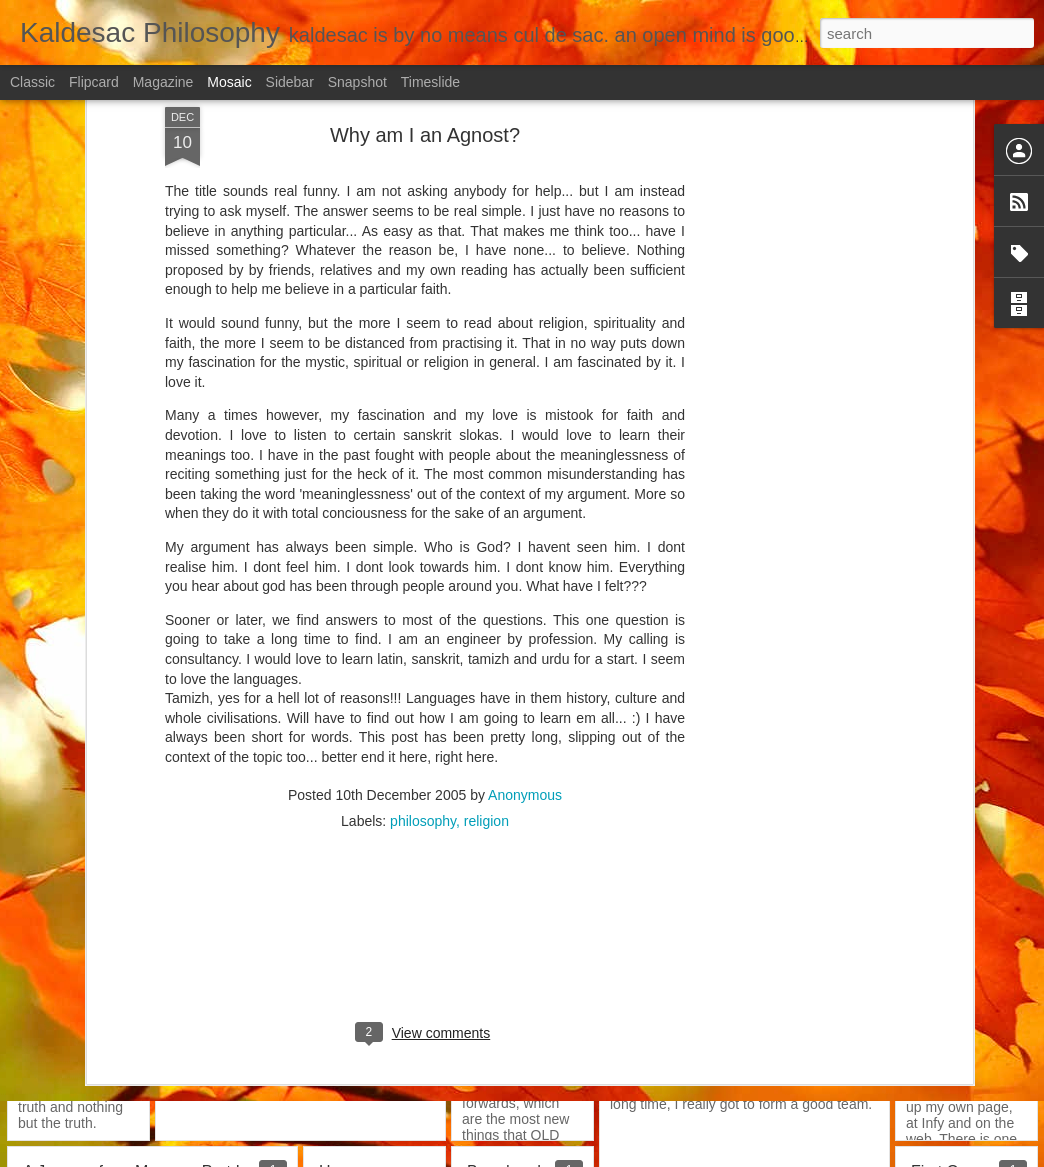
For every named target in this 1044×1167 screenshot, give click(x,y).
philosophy (423, 476)
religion (486, 476)
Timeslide (430, 82)
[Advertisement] (425, 605)
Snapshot (357, 82)
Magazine (163, 82)
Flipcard (94, 82)
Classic (32, 82)
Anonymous (525, 450)
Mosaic (229, 82)
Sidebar (290, 82)
